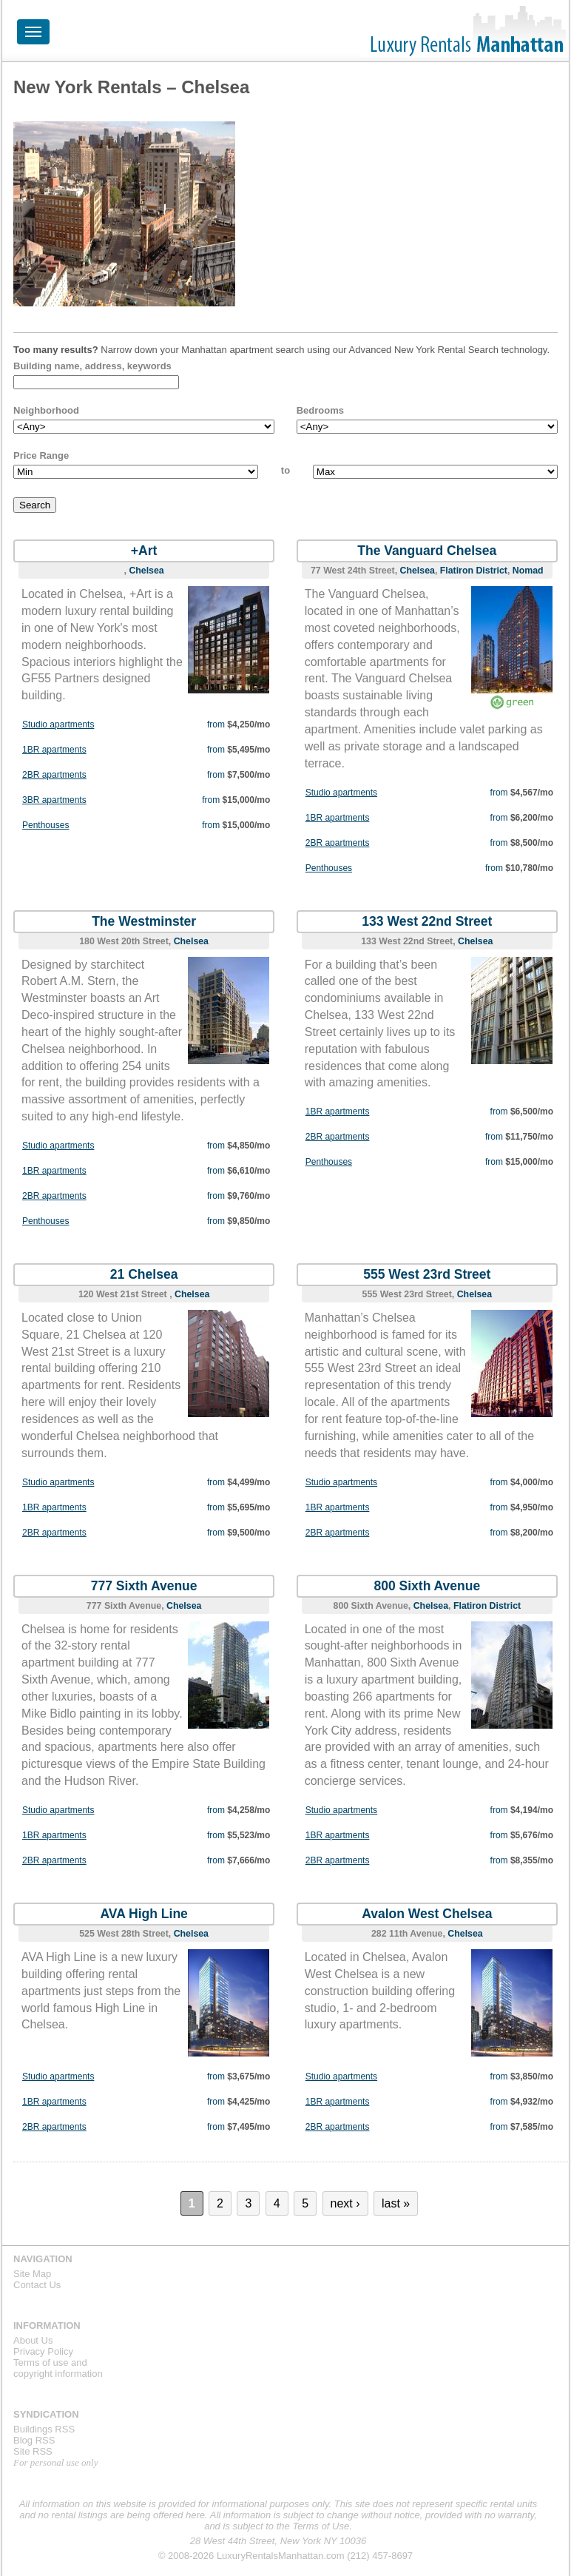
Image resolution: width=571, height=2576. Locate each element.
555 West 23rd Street (426, 1274)
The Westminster (144, 921)
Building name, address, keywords (92, 365)
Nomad (528, 570)
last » (396, 2203)
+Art (144, 550)
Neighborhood (46, 410)
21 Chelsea (144, 1274)
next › (345, 2203)
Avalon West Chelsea (427, 1913)
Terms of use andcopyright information (58, 2368)
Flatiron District (473, 570)
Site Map (32, 2273)
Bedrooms (320, 410)
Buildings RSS (44, 2429)
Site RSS (33, 2451)
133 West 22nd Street (427, 921)
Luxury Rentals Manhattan (465, 31)
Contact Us (37, 2284)
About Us (33, 2340)
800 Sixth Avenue (427, 1585)
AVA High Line (144, 1913)
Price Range (41, 455)
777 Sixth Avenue (144, 1585)
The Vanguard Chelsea (426, 550)
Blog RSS (34, 2440)
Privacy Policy (43, 2351)
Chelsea (146, 570)
